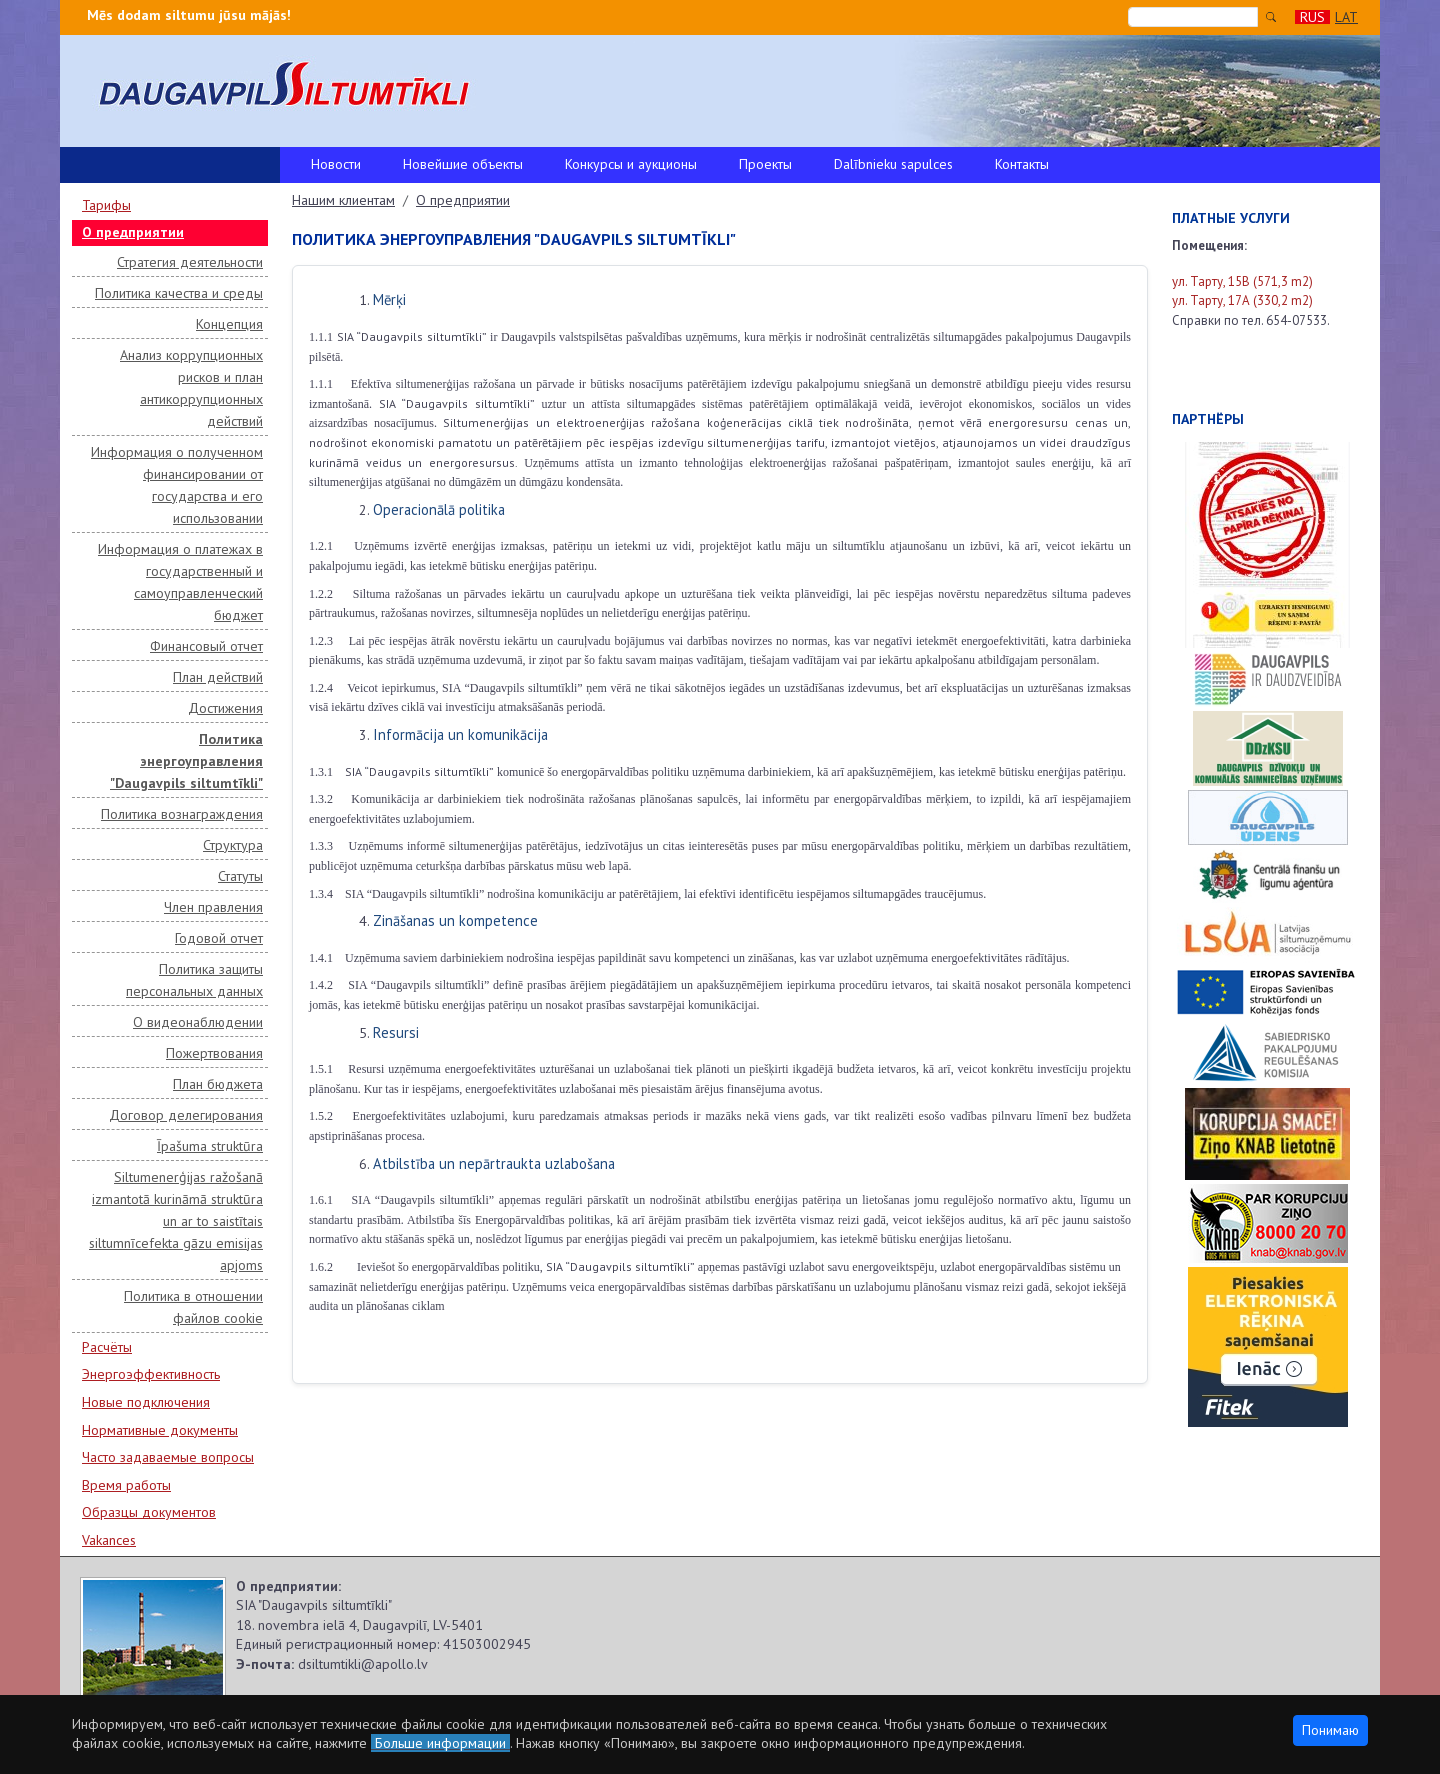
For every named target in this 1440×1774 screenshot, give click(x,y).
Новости (336, 164)
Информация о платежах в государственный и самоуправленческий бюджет (180, 582)
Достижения (225, 708)
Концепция (229, 324)
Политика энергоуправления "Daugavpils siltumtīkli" (186, 761)
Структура (233, 845)
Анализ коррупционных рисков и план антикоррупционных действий (191, 388)
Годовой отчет (219, 938)
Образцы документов (149, 1512)
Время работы (126, 1485)
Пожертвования (214, 1053)
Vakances (109, 1540)
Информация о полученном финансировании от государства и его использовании (177, 485)
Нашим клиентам (343, 200)
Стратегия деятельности (190, 262)
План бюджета (218, 1084)
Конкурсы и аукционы (631, 164)
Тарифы (106, 205)
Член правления (213, 907)
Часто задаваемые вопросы (168, 1457)
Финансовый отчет (206, 646)
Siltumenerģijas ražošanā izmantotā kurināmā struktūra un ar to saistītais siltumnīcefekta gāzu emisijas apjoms (176, 1221)
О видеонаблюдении (198, 1022)
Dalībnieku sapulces (893, 164)
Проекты (765, 164)
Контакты (1022, 164)
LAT (1346, 17)
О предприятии (133, 232)
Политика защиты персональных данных (194, 980)
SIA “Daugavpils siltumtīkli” (419, 771)
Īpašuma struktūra (210, 1146)
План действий (218, 677)
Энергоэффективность (151, 1374)
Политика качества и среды (179, 293)
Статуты (240, 876)
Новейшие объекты (463, 164)
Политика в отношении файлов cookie (193, 1307)
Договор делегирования (186, 1115)
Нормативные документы (160, 1430)
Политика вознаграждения (182, 814)
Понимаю (1330, 1730)
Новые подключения (146, 1402)
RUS (1312, 17)
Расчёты (107, 1347)
